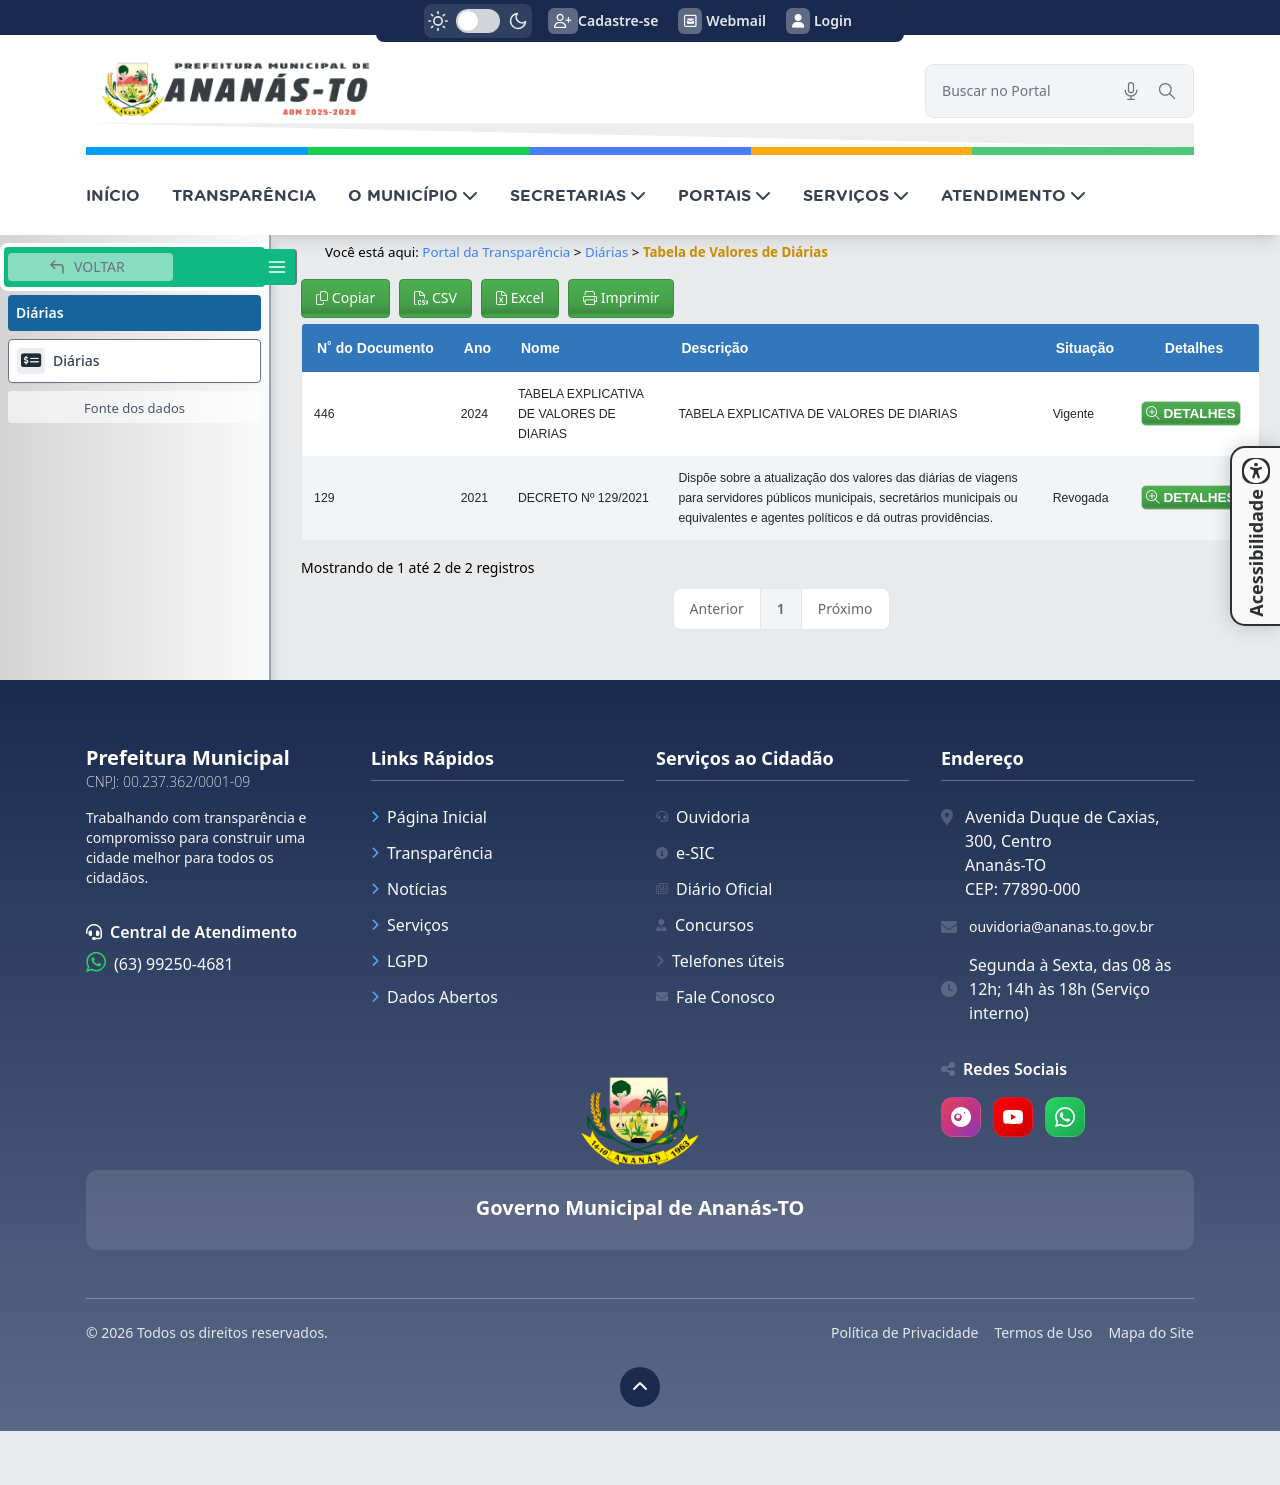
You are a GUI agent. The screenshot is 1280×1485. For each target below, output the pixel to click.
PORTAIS (724, 195)
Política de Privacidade (904, 1332)
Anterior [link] (717, 608)
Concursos (705, 925)
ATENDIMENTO (1013, 195)
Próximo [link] (845, 608)
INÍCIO (113, 195)
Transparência (432, 853)
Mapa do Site (1151, 1332)
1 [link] (781, 608)
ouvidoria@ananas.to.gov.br (1061, 926)
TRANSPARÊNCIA (244, 195)
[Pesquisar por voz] (1131, 91)
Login (819, 21)
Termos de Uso (1043, 1332)
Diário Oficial (714, 889)
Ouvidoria (703, 817)
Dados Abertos (434, 997)
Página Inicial (429, 817)
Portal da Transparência (496, 252)
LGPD (399, 961)
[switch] (478, 21)
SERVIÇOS (856, 195)
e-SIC (685, 853)
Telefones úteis (720, 961)
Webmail (722, 21)
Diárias (606, 252)
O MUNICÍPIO (413, 195)
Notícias (409, 889)
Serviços (410, 925)
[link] (493, 91)
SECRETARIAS (578, 195)
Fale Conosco (715, 997)
